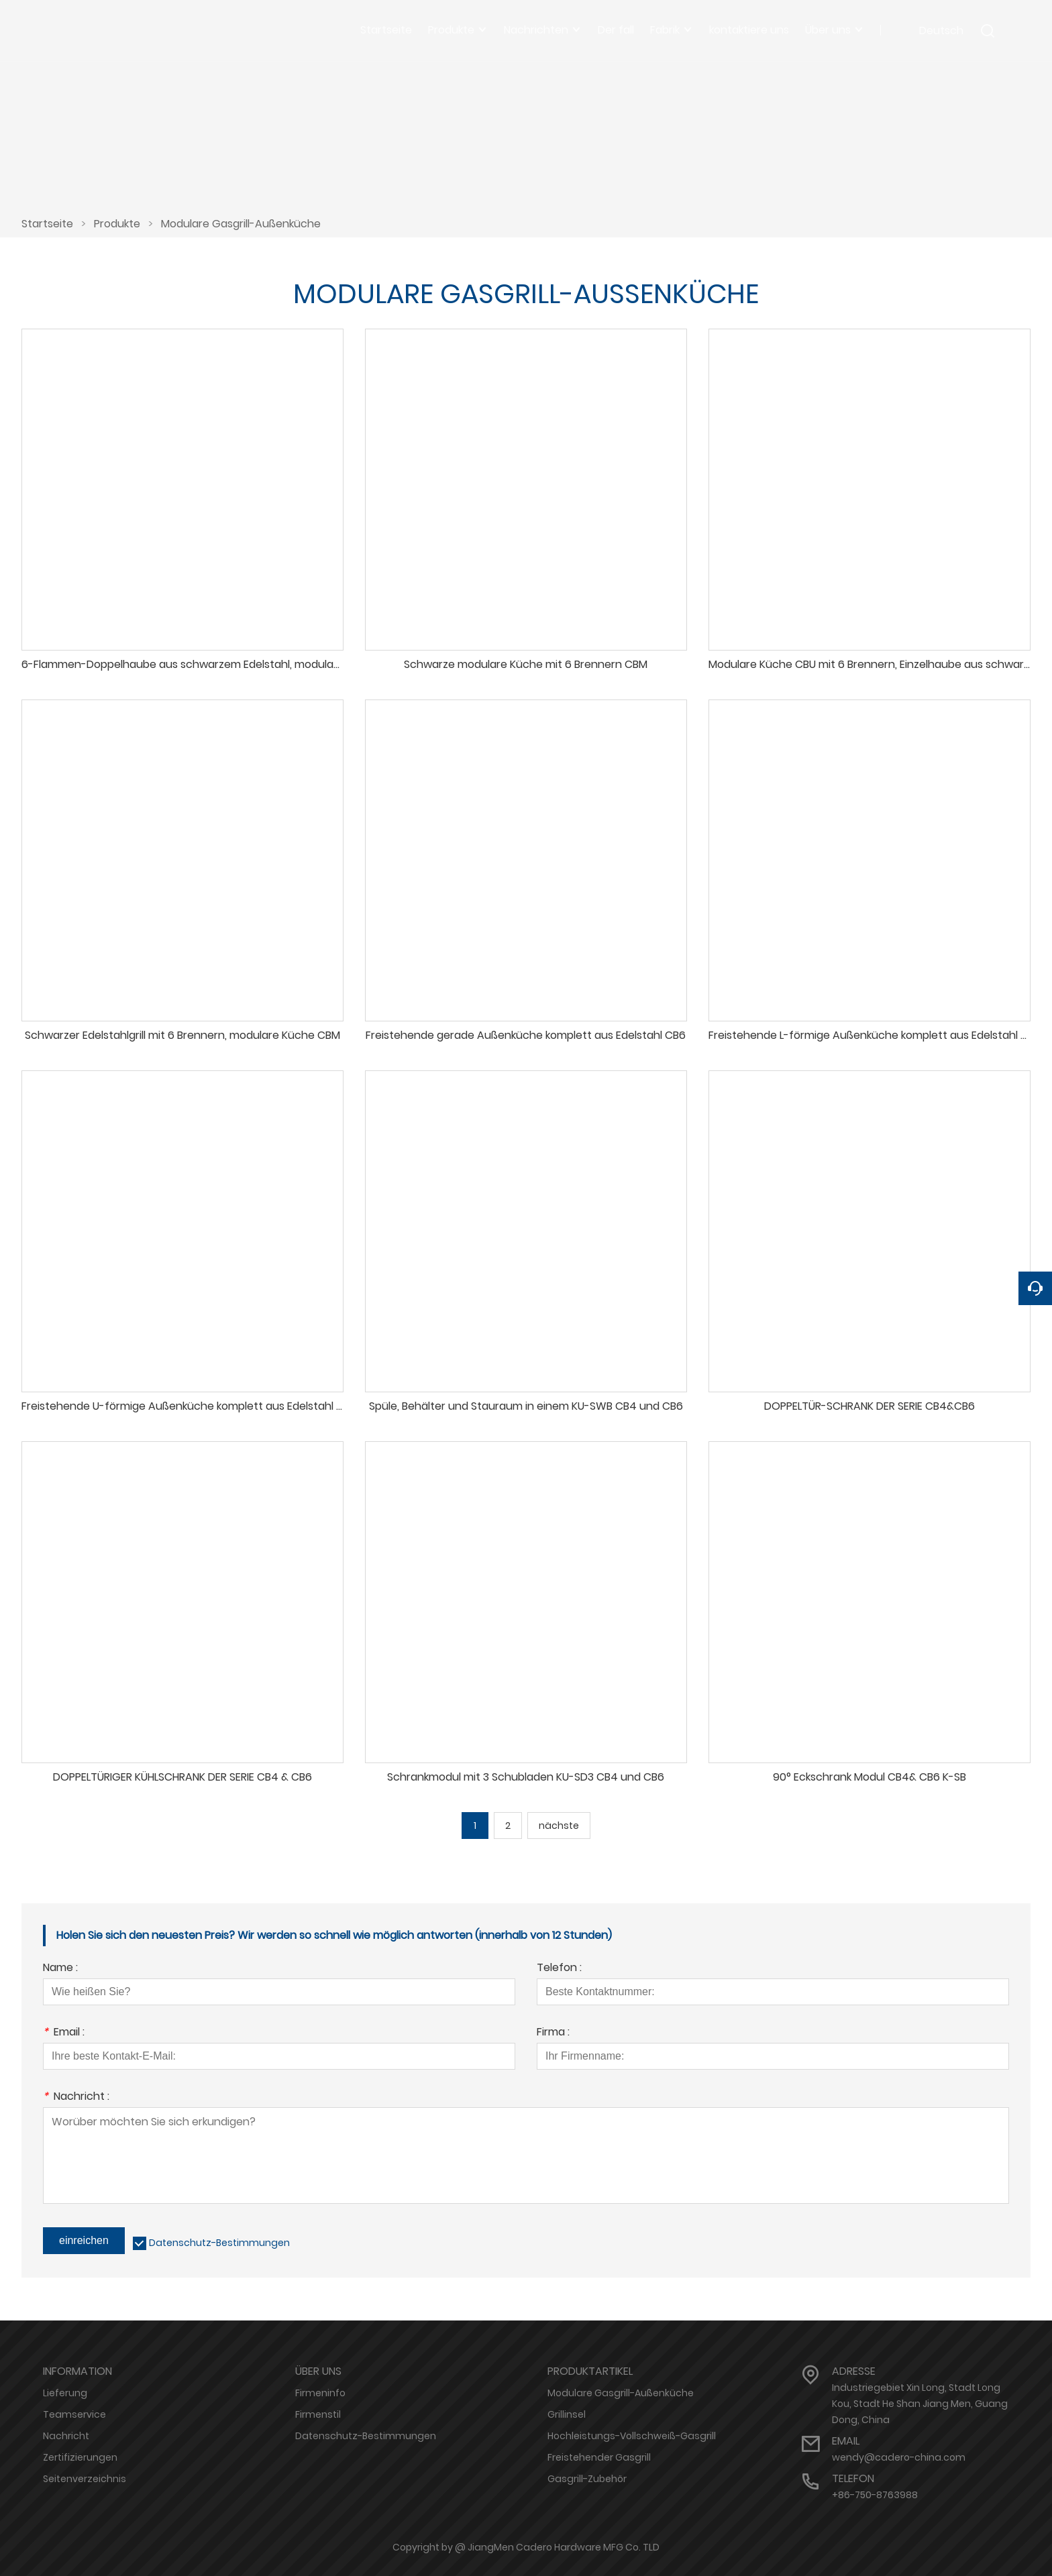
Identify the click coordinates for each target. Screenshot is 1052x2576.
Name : (60, 1968)
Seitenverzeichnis (84, 2478)
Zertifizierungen (80, 2457)
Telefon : (559, 1968)
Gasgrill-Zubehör (587, 2478)
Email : (64, 2033)
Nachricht (66, 2436)
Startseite (47, 223)
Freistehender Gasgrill (599, 2457)
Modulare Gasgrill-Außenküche (241, 223)
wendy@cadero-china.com (898, 2457)
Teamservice (74, 2414)
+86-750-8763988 (875, 2495)
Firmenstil (318, 2414)
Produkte (117, 223)
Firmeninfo (320, 2393)
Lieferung (65, 2393)
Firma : (553, 2033)
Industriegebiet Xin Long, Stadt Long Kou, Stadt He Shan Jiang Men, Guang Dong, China (920, 2403)
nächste (559, 1825)
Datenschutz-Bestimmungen (219, 2242)
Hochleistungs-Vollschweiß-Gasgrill (631, 2436)
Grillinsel (566, 2414)
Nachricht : (76, 2097)
